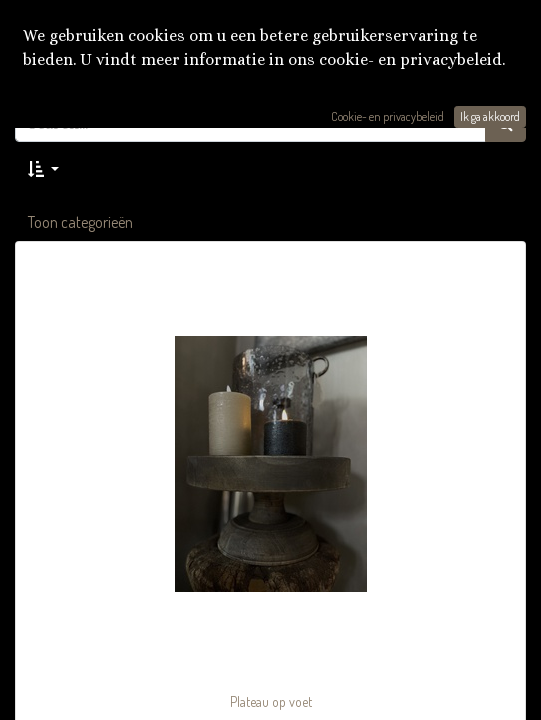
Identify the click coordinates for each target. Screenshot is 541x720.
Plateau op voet (271, 701)
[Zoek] (505, 123)
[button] (43, 169)
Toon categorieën (80, 222)
